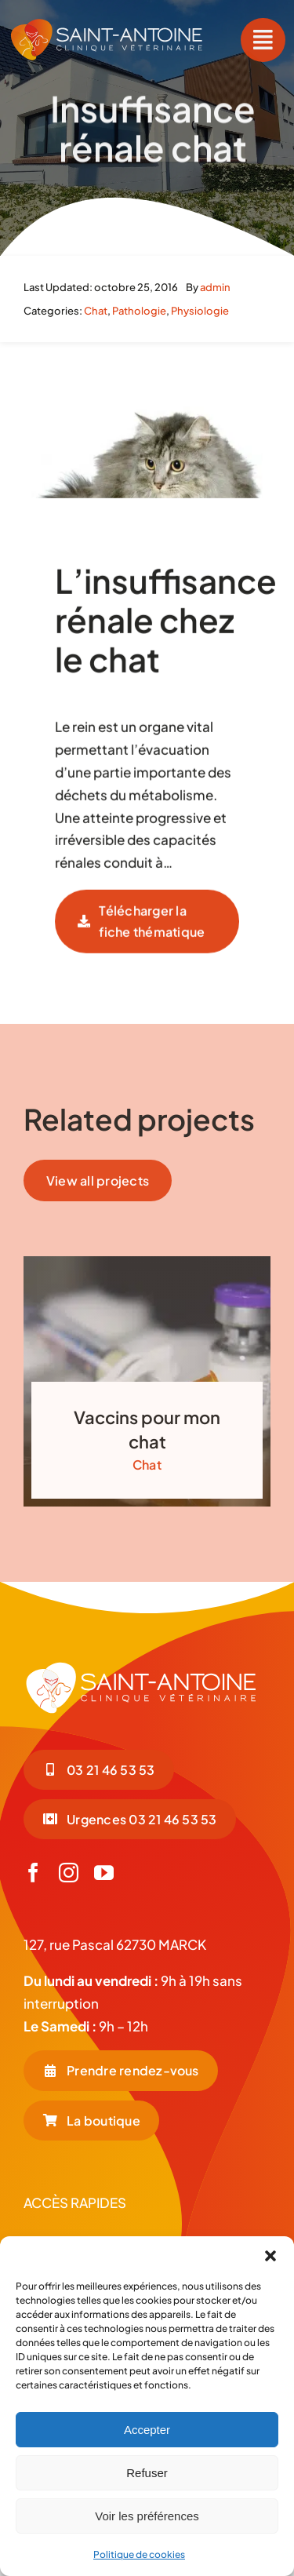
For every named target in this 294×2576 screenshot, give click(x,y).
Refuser (147, 2472)
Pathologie (139, 310)
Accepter (147, 2429)
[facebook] (33, 1872)
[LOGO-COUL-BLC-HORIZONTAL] (107, 23)
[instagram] (68, 1872)
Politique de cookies (139, 2554)
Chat (95, 310)
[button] (270, 2256)
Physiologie (200, 310)
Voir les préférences (147, 2516)
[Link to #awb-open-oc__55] (263, 40)
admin (215, 287)
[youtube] (104, 1872)
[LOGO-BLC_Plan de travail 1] (141, 1666)
